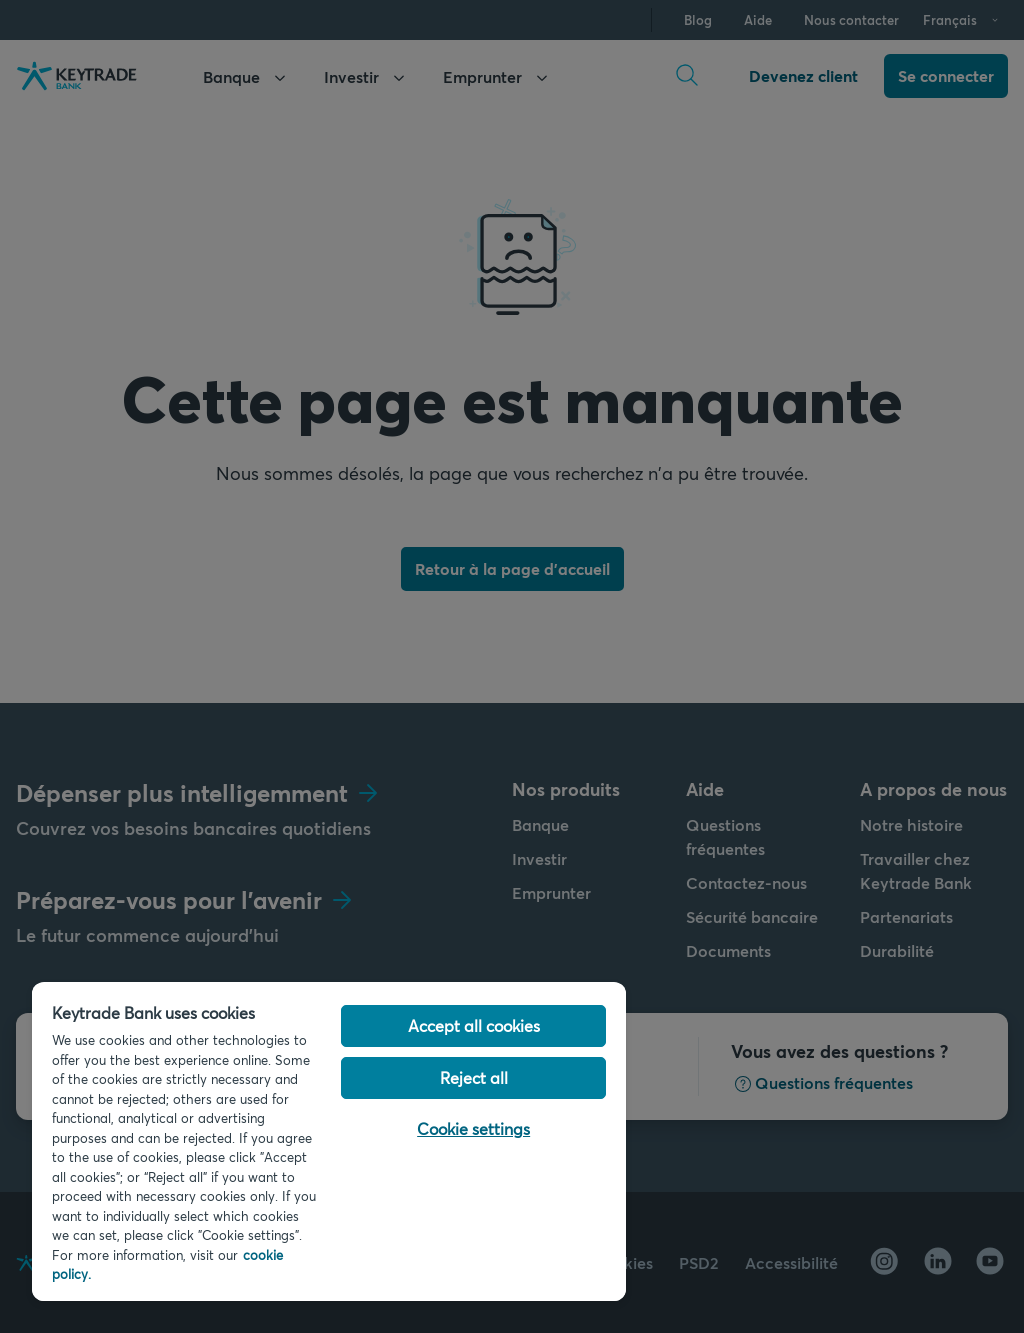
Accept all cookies (474, 1025)
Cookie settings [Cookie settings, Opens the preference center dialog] (473, 1128)
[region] (329, 1141)
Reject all (474, 1077)
